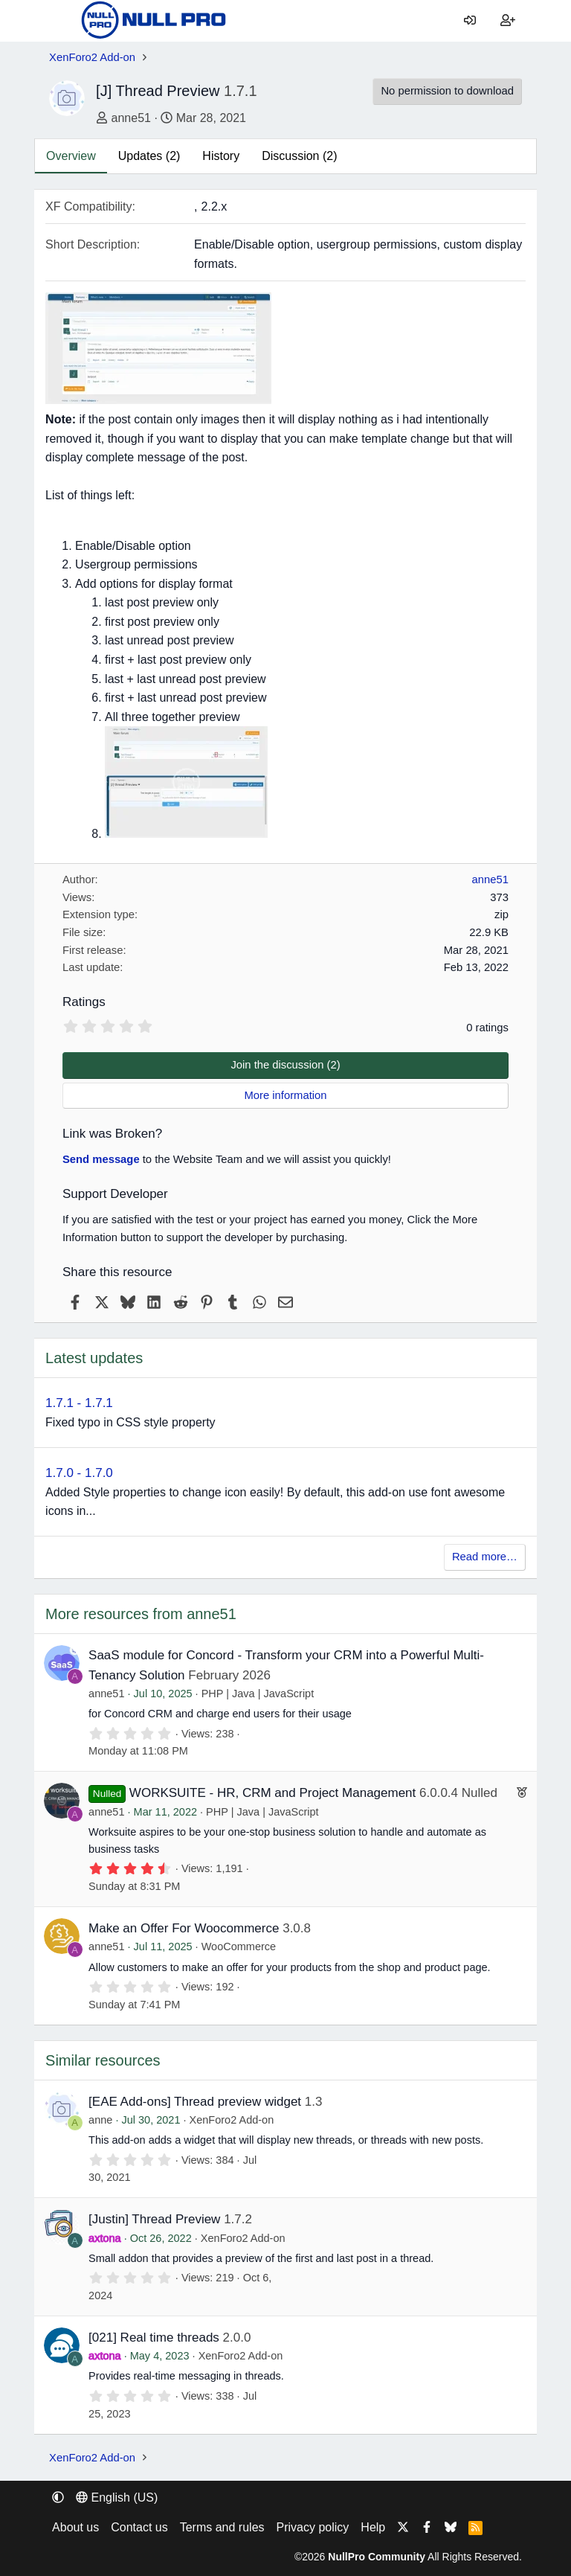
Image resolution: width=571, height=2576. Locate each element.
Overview (71, 156)
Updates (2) (149, 156)
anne (100, 2120)
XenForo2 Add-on (232, 2120)
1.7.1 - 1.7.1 (79, 1403)
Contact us (139, 2527)
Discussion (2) (299, 156)
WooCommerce (238, 1946)
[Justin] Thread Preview (154, 2219)
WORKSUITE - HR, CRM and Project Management (272, 1793)
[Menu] (60, 21)
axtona (104, 2238)
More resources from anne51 (140, 1614)
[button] (58, 2497)
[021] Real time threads (153, 2337)
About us (75, 2527)
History (220, 156)
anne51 (131, 118)
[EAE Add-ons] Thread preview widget (194, 2102)
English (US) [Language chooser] (117, 2497)
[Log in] (470, 21)
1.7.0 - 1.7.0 (79, 1473)
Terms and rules (222, 2527)
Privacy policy (313, 2527)
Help (373, 2527)
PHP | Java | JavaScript (257, 1693)
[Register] (507, 21)
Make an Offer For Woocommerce (183, 1928)
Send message (101, 1159)
